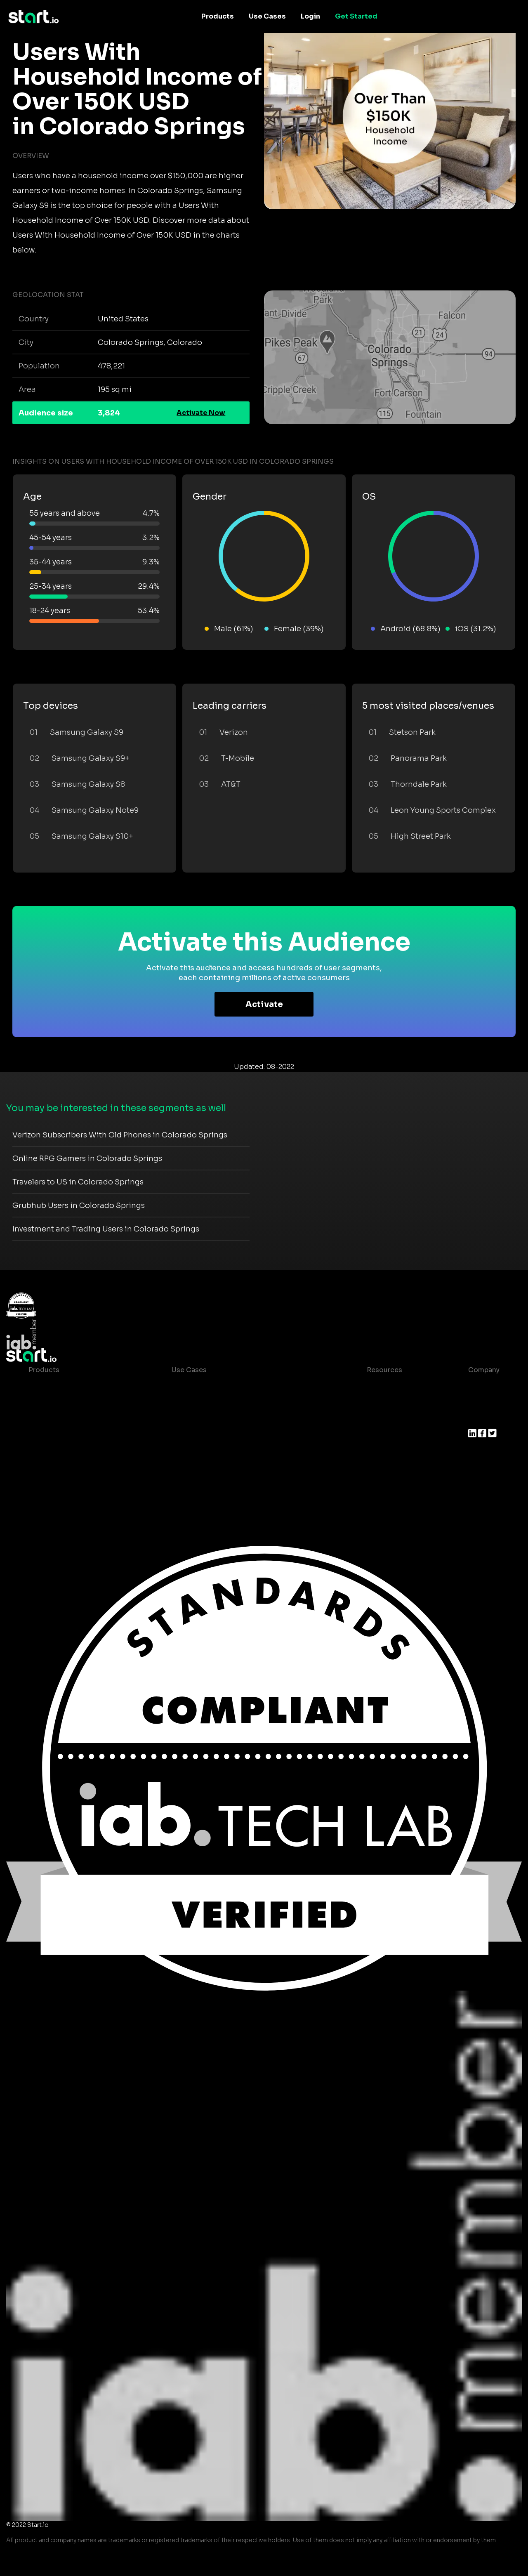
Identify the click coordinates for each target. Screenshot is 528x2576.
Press (477, 1419)
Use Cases (267, 16)
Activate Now (201, 412)
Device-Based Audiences (70, 1403)
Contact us (378, 1452)
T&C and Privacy (387, 1436)
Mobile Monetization (206, 1436)
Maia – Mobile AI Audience (72, 1386)
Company (484, 1370)
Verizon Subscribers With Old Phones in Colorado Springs (119, 1134)
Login (310, 16)
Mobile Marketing (201, 1419)
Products (217, 16)
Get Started (356, 16)
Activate (264, 1004)
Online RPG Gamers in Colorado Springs (87, 1158)
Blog (368, 1403)
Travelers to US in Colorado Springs (78, 1182)
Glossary (374, 1419)
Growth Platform (56, 1452)
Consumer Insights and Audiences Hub (237, 1386)
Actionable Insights (61, 1485)
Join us (480, 1403)
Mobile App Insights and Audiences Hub (238, 1403)
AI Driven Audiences (62, 1419)
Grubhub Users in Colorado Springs (78, 1205)
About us (483, 1386)
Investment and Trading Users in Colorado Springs (105, 1229)
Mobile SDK (48, 1469)
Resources (384, 1370)
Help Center (380, 1469)
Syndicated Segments (65, 1436)
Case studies (382, 1386)
